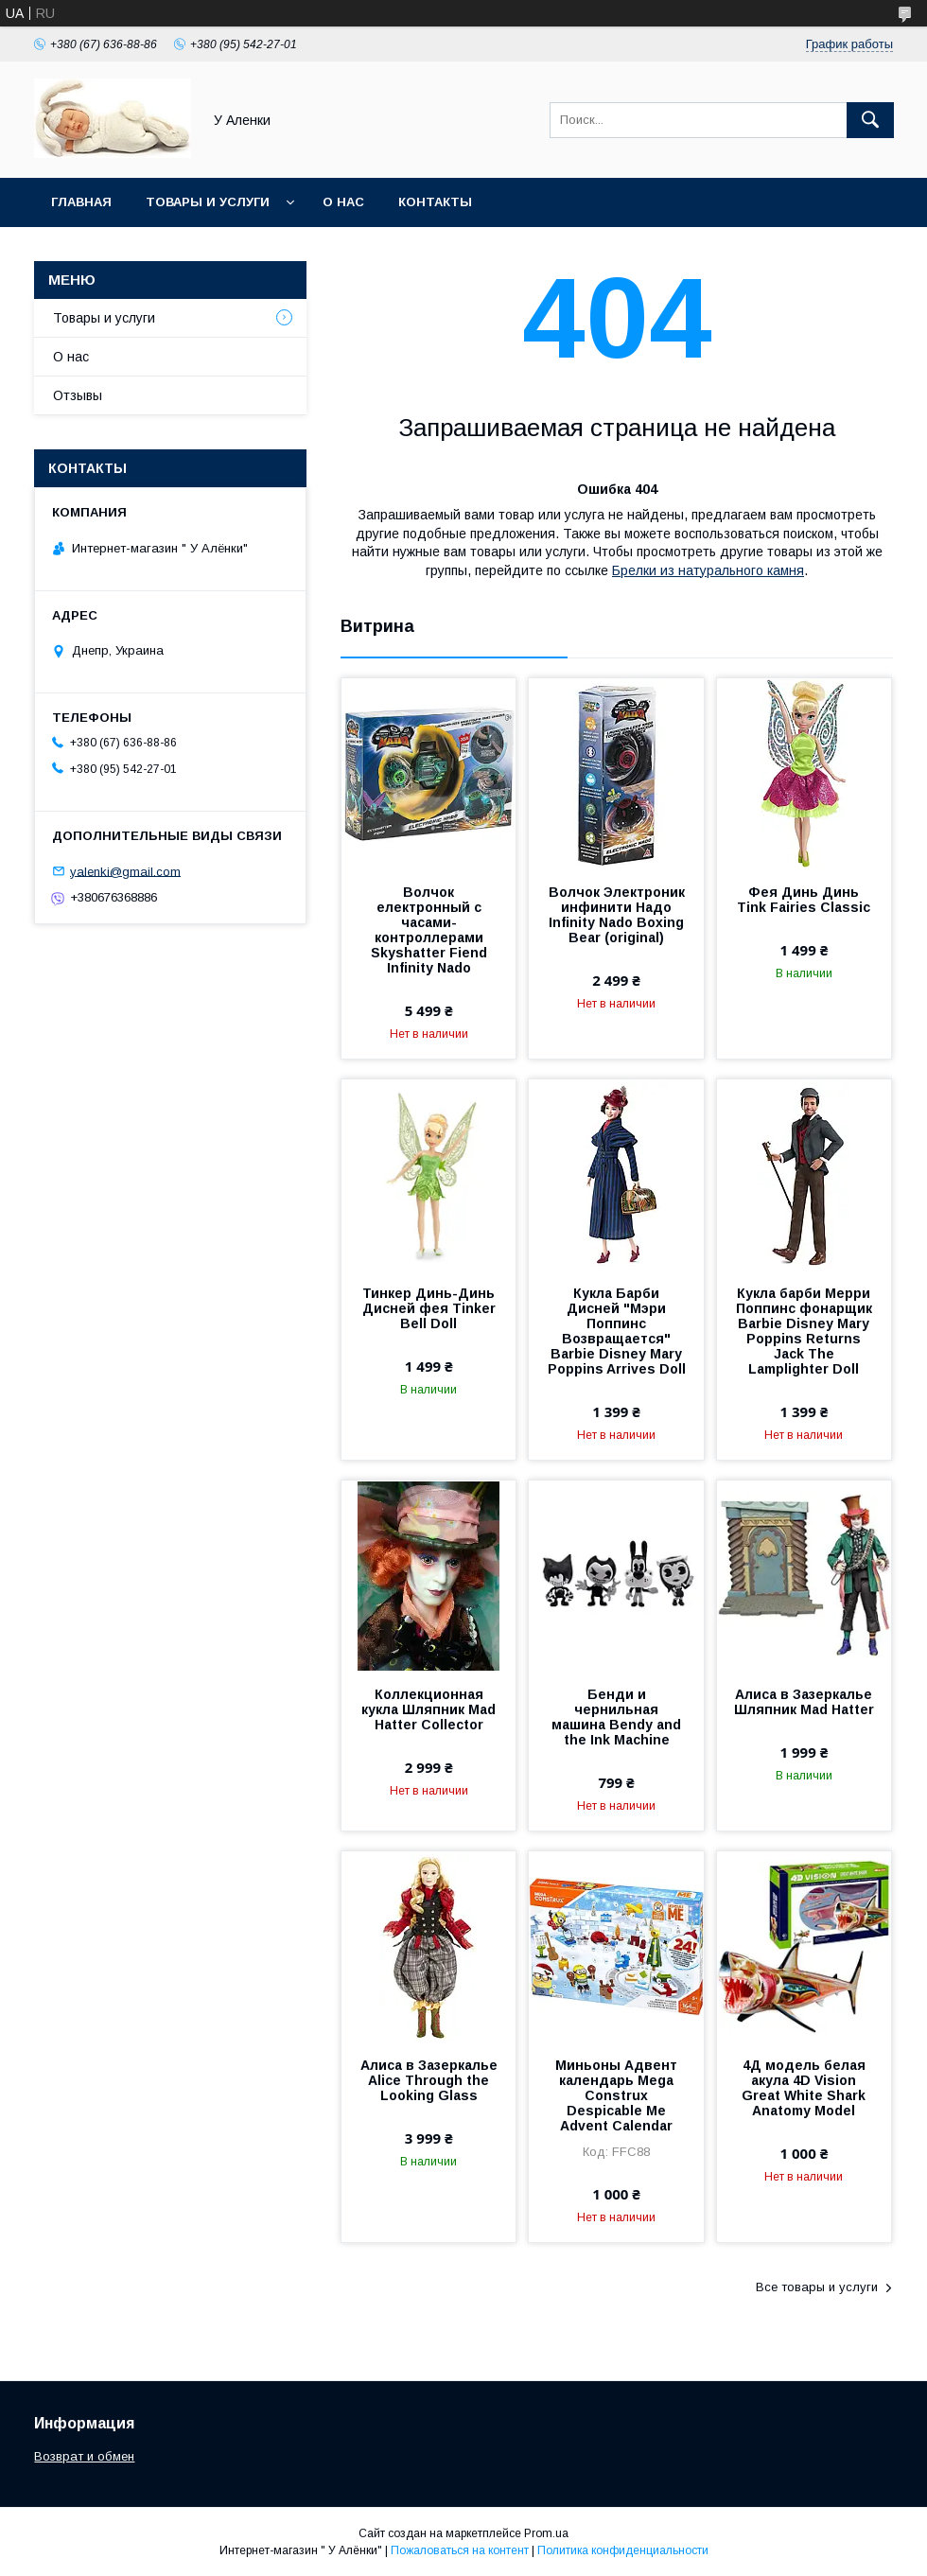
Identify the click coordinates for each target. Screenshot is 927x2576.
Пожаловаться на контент (460, 2550)
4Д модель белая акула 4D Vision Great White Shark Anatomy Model (804, 2088)
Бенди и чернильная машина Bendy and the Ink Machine (616, 1717)
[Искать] (870, 120)
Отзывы (77, 395)
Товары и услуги (208, 202)
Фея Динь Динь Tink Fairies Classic (803, 900)
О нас (343, 202)
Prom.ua (546, 2533)
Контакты (435, 202)
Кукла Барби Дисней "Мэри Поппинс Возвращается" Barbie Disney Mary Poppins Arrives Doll (617, 1331)
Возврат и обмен (84, 2456)
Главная (81, 202)
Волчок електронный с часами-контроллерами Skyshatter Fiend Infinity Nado (429, 930)
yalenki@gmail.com (125, 871)
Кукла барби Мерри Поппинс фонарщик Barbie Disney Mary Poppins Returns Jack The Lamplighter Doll (804, 1331)
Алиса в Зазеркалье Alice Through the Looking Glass (429, 2080)
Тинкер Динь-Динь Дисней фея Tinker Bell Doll (429, 1308)
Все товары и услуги (817, 2287)
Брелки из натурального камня (708, 570)
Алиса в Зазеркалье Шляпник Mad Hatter (804, 1702)
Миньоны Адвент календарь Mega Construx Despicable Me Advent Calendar (616, 2095)
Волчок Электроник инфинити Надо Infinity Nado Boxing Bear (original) (617, 915)
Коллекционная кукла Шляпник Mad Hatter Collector (428, 1709)
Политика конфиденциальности (622, 2550)
